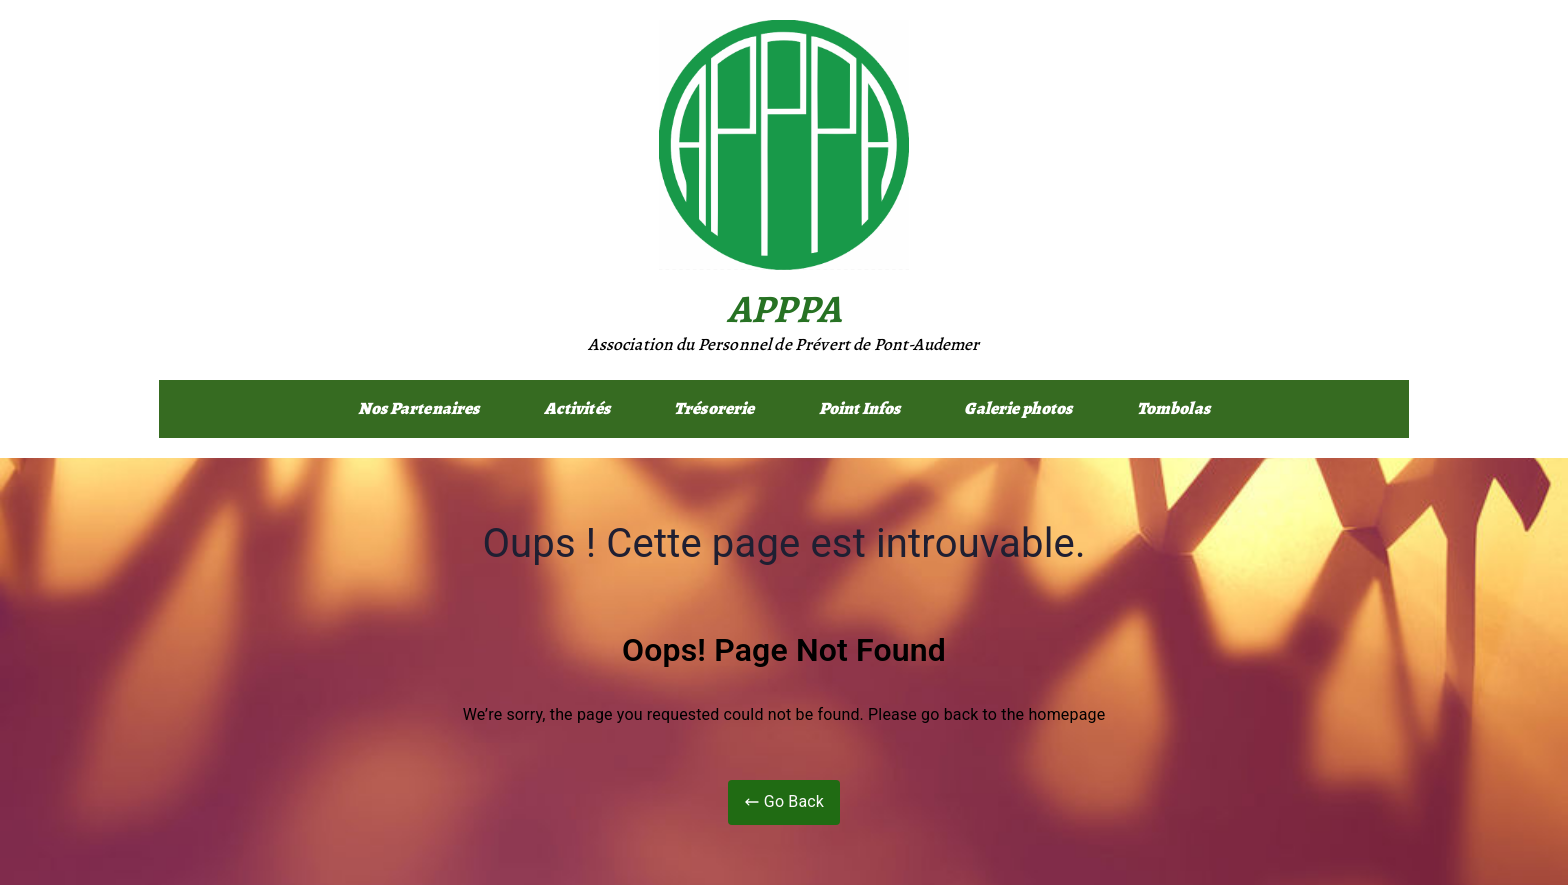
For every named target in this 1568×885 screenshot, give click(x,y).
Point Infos (860, 408)
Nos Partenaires (418, 408)
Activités (577, 408)
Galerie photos (1018, 408)
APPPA (784, 308)
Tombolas (1173, 408)
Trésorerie (714, 408)
